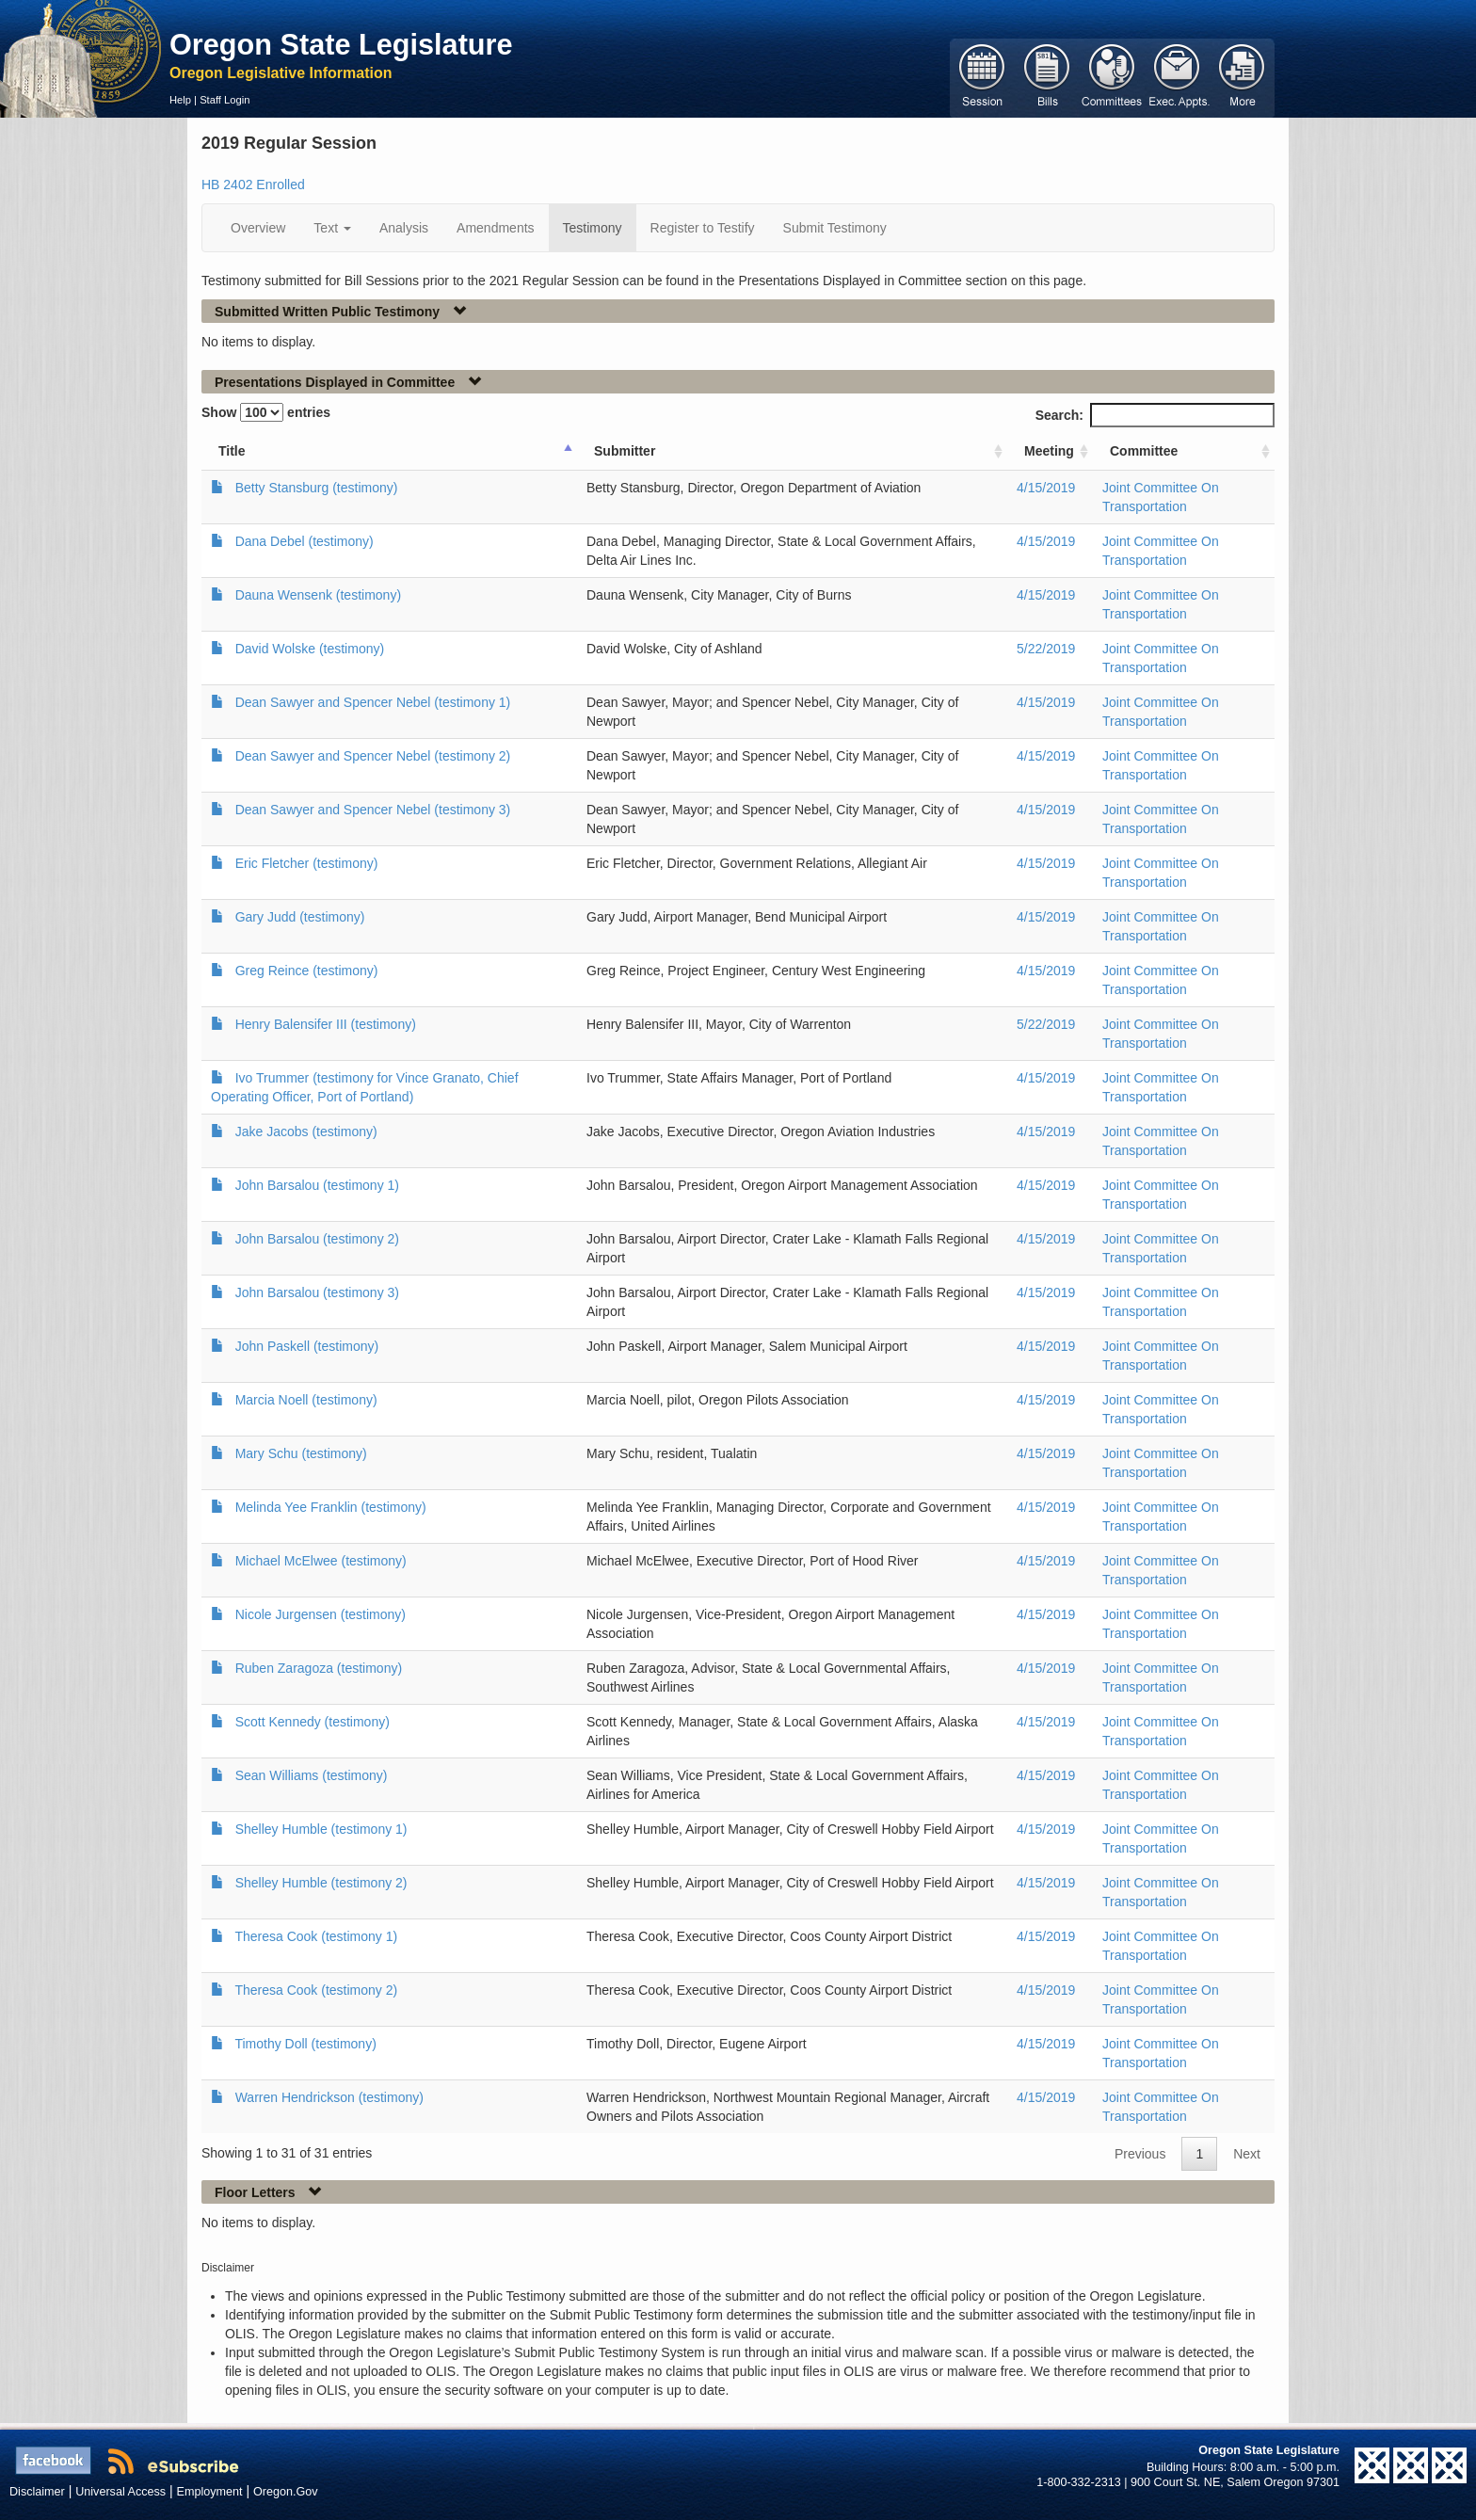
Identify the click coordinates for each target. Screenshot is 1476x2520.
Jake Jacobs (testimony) (306, 1131)
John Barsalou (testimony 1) (317, 1185)
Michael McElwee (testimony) (321, 1560)
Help (180, 99)
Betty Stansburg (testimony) (316, 487)
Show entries (265, 412)
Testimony (592, 227)
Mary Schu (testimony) (301, 1453)
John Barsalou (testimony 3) (317, 1292)
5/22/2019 (1046, 648)
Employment (210, 2491)
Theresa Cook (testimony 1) (315, 1936)
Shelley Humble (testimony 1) (321, 1829)
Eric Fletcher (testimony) (306, 863)
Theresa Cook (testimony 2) (315, 1990)
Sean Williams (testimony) (311, 1775)
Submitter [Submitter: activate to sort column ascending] (624, 450)
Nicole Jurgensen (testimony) (320, 1614)
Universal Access (120, 2491)
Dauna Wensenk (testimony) (318, 594)
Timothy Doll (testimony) (305, 2043)
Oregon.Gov (285, 2491)
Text (332, 227)
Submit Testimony (835, 227)
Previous (1140, 2153)
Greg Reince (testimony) (306, 970)
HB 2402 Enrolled (253, 184)
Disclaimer (37, 2491)
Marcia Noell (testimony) (306, 1399)
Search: (1155, 415)
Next (1246, 2153)
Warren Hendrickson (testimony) (329, 2097)
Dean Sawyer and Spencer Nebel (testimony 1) (373, 702)
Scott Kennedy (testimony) (312, 1721)
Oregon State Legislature (341, 44)
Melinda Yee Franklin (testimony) (330, 1507)
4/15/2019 (1046, 487)
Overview (258, 227)
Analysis (403, 227)
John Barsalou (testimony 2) (317, 1238)
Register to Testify (702, 227)
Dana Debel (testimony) (304, 541)
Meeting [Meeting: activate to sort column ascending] (1049, 450)
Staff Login (224, 99)
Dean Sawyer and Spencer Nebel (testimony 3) (373, 809)
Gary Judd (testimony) (300, 916)
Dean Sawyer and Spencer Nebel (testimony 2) (373, 755)
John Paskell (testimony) (307, 1346)
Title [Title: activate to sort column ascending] (232, 450)
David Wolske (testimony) (309, 648)
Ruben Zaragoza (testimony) (318, 1668)
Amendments (495, 227)
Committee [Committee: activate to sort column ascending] (1144, 450)
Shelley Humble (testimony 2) (321, 1882)
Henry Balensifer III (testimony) (325, 1024)
